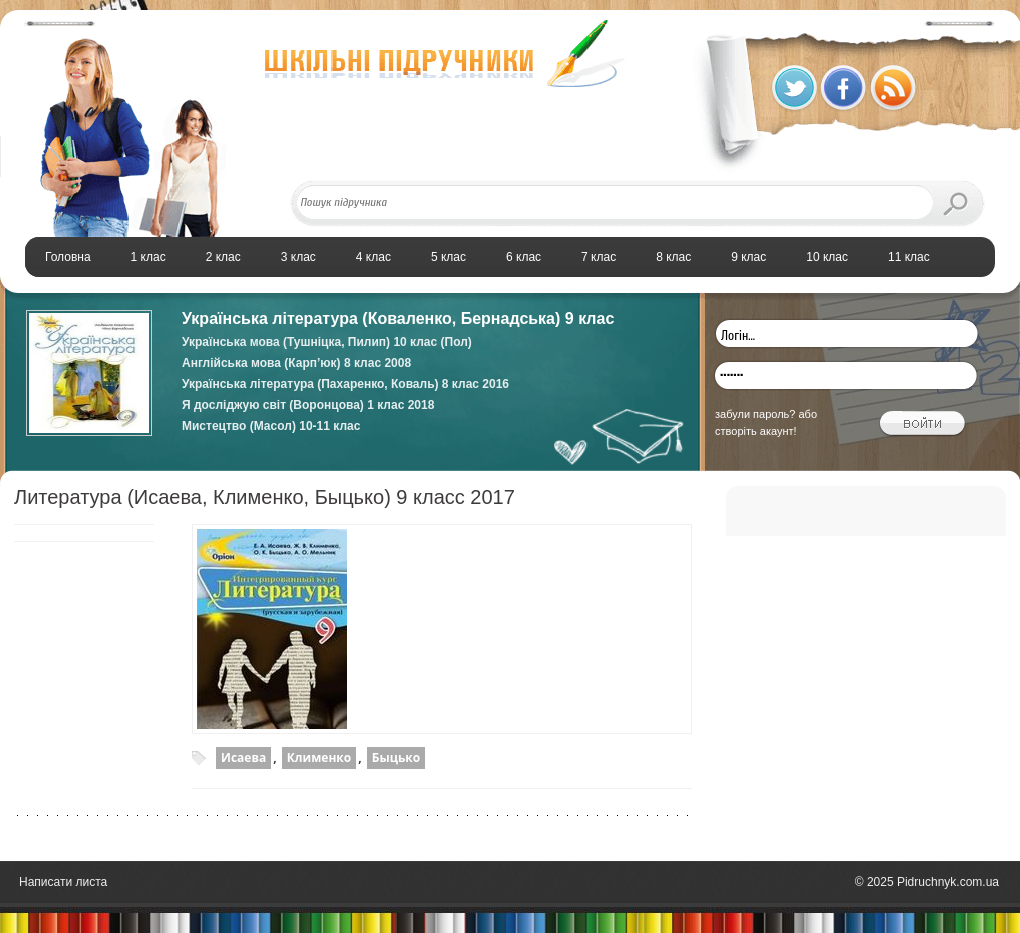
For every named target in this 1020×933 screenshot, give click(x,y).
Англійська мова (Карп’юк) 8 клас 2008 (296, 363)
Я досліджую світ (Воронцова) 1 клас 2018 (308, 405)
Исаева (243, 757)
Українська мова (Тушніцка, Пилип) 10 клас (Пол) (327, 342)
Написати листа (63, 882)
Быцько (396, 757)
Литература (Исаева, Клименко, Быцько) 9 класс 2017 (264, 497)
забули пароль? (755, 414)
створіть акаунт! (756, 431)
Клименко (319, 757)
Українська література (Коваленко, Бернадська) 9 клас (398, 318)
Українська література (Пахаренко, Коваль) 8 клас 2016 (345, 384)
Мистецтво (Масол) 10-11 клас (271, 426)
